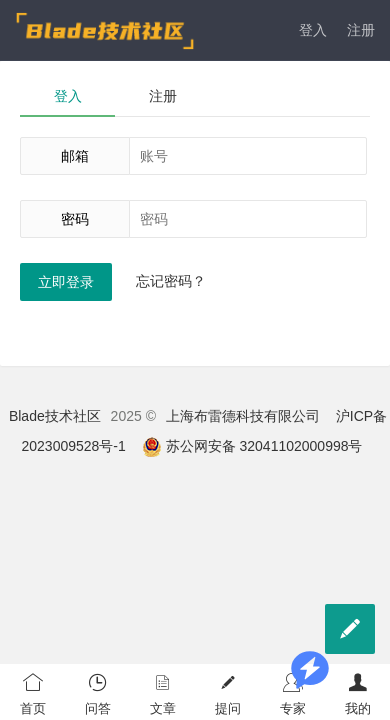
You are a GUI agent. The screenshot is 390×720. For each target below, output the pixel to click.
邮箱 (75, 156)
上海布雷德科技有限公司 (243, 416)
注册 (361, 30)
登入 (313, 30)
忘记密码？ (171, 281)
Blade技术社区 (55, 416)
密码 (75, 219)
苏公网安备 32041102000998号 (252, 446)
